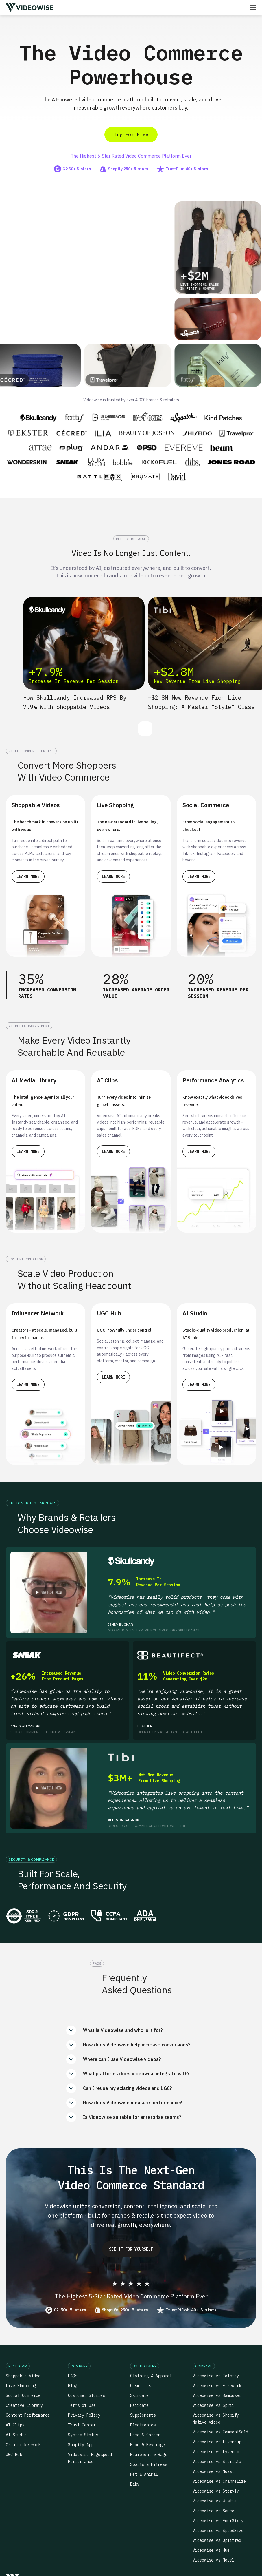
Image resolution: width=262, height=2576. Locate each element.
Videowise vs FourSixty (218, 2520)
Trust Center (82, 2425)
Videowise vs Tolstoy (216, 2375)
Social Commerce (23, 2395)
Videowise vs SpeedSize (218, 2530)
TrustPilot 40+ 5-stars (191, 2310)
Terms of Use (82, 2405)
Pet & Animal (144, 2474)
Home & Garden (145, 2435)
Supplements (143, 2415)
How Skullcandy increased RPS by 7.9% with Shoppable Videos (74, 702)
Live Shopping (21, 2385)
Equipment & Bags (148, 2454)
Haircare (139, 2405)
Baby (134, 2484)
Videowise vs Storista (217, 2461)
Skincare (139, 2395)
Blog (72, 2385)
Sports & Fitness (148, 2464)
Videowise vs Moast (213, 2471)
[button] (252, 7)
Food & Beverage (147, 2444)
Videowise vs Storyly (216, 2491)
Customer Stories (86, 2395)
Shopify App (80, 2444)
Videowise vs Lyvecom (216, 2451)
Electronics (143, 2425)
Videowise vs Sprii (213, 2405)
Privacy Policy (84, 2415)
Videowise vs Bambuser (217, 2395)
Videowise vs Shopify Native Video (216, 2419)
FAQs (72, 2375)
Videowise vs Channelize (219, 2481)
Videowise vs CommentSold (220, 2432)
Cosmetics (140, 2385)
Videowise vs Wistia (215, 2501)
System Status (83, 2435)
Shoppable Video (23, 2375)
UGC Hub (14, 2454)
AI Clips (15, 2425)
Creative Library (24, 2405)
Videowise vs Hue (211, 2550)
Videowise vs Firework (217, 2385)
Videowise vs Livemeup (217, 2441)
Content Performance (28, 2415)
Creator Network (23, 2444)
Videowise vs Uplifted (217, 2540)
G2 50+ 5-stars (70, 2310)
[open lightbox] (49, 1592)
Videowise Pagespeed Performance (90, 2458)
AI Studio (16, 2435)
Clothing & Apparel (151, 2375)
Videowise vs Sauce (213, 2510)
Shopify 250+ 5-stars (125, 2310)
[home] (29, 7)
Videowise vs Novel (213, 2560)
